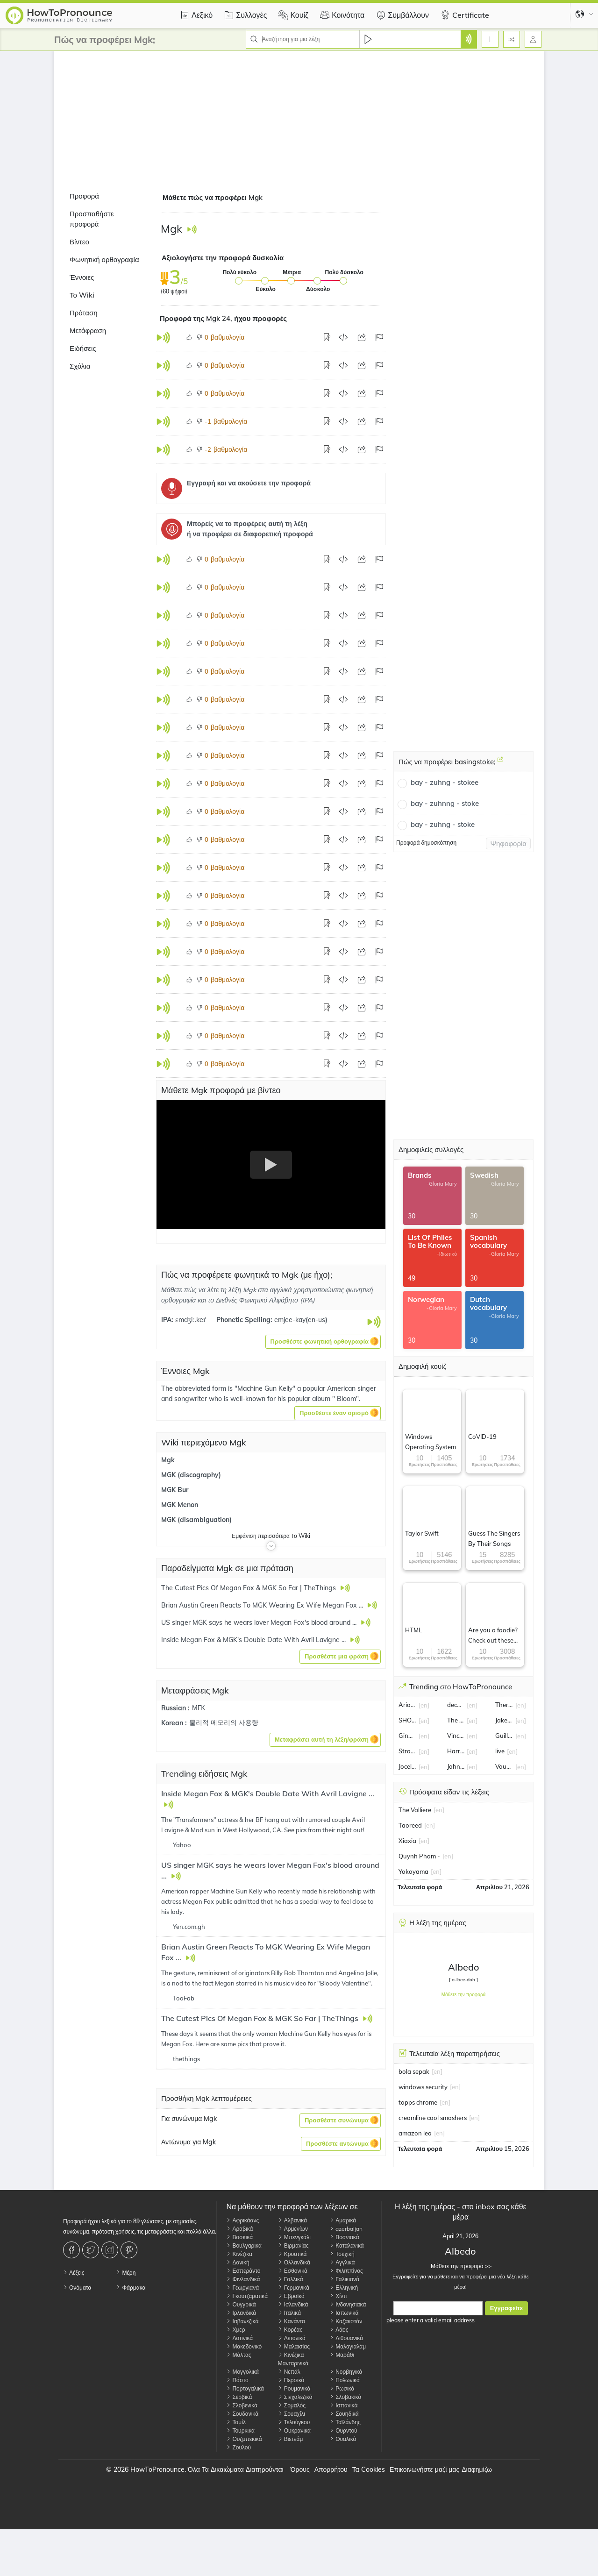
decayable (456, 1704)
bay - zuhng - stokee (444, 782)
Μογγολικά (242, 2371)
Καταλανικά (346, 2245)
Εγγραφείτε (506, 2308)
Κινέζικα (239, 2253)
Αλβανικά (292, 2220)
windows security (423, 2087)
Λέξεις (74, 2272)
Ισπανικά (343, 2405)
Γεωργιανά (242, 2287)
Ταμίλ (236, 2422)
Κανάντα (291, 2321)
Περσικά (291, 2380)
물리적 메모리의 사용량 (223, 1722)
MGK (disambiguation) (196, 1520)
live (500, 1751)
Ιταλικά (289, 2312)
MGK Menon (179, 1505)
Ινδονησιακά (347, 2304)
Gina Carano (407, 1735)
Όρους (300, 2469)
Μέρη (125, 2272)
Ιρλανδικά (241, 2312)
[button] (323, 1342)
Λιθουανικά (346, 2337)
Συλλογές (244, 15)
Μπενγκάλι (294, 2237)
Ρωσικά (341, 2388)
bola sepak (414, 2071)
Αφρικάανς (242, 2220)
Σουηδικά (343, 2413)
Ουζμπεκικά (244, 2438)
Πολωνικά (344, 2380)
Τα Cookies (368, 2469)
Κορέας (290, 2329)
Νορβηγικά (345, 2371)
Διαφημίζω (477, 2469)
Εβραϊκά (291, 2295)
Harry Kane (456, 1751)
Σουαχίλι (291, 2413)
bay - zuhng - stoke (443, 824)
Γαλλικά (290, 2279)
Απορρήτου (331, 2469)
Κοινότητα (341, 15)
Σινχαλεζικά (295, 2396)
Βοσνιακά (344, 2237)
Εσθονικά (292, 2270)
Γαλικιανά (344, 2279)
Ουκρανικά (294, 2430)
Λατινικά (239, 2337)
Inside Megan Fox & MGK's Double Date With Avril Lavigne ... (267, 1793)
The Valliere (415, 1810)
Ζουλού (238, 2447)
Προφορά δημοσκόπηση (426, 842)
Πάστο (237, 2380)
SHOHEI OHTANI (407, 1720)
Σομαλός (292, 2405)
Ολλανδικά (294, 2262)
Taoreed (410, 1825)
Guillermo (504, 1735)
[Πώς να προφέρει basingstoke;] (500, 763)
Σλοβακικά (345, 2396)
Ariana (407, 1704)
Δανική (237, 2262)
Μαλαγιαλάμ (347, 2346)
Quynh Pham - (419, 1856)
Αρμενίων (293, 2228)
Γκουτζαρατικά (247, 2295)
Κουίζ (292, 15)
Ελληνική (343, 2287)
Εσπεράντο (243, 2270)
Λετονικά (292, 2337)
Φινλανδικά (243, 2279)
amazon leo (415, 2133)
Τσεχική (341, 2253)
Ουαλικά (342, 2438)
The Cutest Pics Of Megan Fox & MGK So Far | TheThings (260, 2018)
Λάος (338, 2329)
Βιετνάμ (290, 2438)
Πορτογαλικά (245, 2388)
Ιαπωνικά (343, 2312)
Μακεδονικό (244, 2346)
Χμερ (235, 2329)
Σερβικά (239, 2396)
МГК (198, 1707)
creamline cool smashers (433, 2117)
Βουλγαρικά (243, 2245)
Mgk (168, 1460)
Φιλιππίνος (346, 2270)
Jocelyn (407, 1766)
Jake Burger (504, 1720)
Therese (504, 1704)
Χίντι (338, 2295)
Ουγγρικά (241, 2304)
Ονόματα (77, 2287)
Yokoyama (413, 1871)
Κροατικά (292, 2253)
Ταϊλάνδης (345, 2422)
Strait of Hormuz (407, 1751)
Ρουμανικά (294, 2388)
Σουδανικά (242, 2413)
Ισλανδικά (293, 2304)
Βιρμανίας (293, 2245)
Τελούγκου (294, 2422)
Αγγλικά (342, 2262)
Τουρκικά (240, 2430)
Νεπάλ (289, 2371)
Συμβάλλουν (401, 15)
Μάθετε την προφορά (463, 1995)
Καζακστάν (345, 2321)
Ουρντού (343, 2430)
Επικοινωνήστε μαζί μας (424, 2469)
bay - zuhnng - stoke (445, 803)
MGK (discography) (191, 1475)
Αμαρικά (342, 2220)
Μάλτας (238, 2354)
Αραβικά (239, 2228)
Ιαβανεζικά (242, 2321)
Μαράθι (341, 2354)
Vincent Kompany (456, 1735)
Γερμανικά (293, 2287)
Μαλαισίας (294, 2346)
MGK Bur (174, 1490)
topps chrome (418, 2102)
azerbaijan (346, 2228)
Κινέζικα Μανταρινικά (293, 2359)
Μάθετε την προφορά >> (460, 2266)
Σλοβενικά (241, 2405)
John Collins (456, 1766)
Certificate (463, 15)
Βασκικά (239, 2237)
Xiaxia (407, 1840)
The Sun (456, 1720)
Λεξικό (195, 15)
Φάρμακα (130, 2287)
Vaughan (504, 1766)
